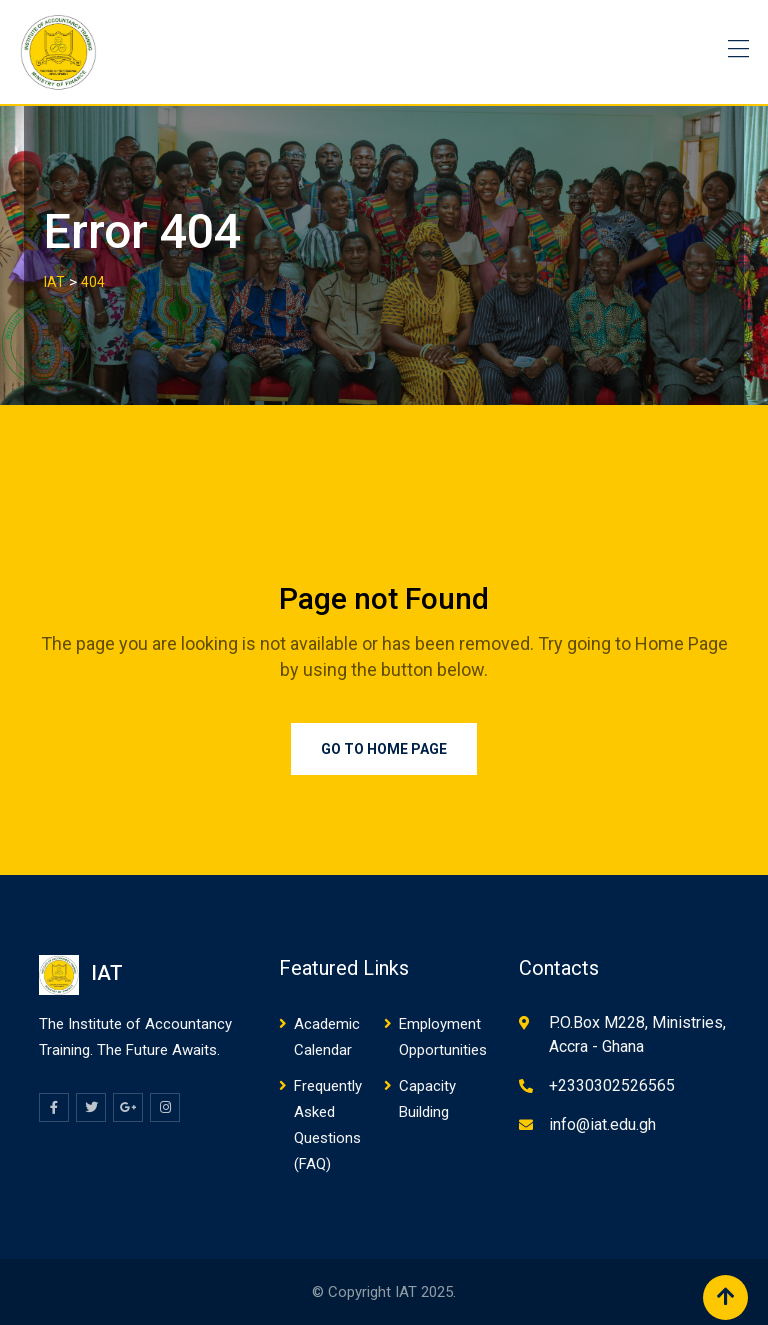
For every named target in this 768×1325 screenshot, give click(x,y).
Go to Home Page (384, 749)
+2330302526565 (612, 1085)
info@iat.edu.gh (602, 1124)
